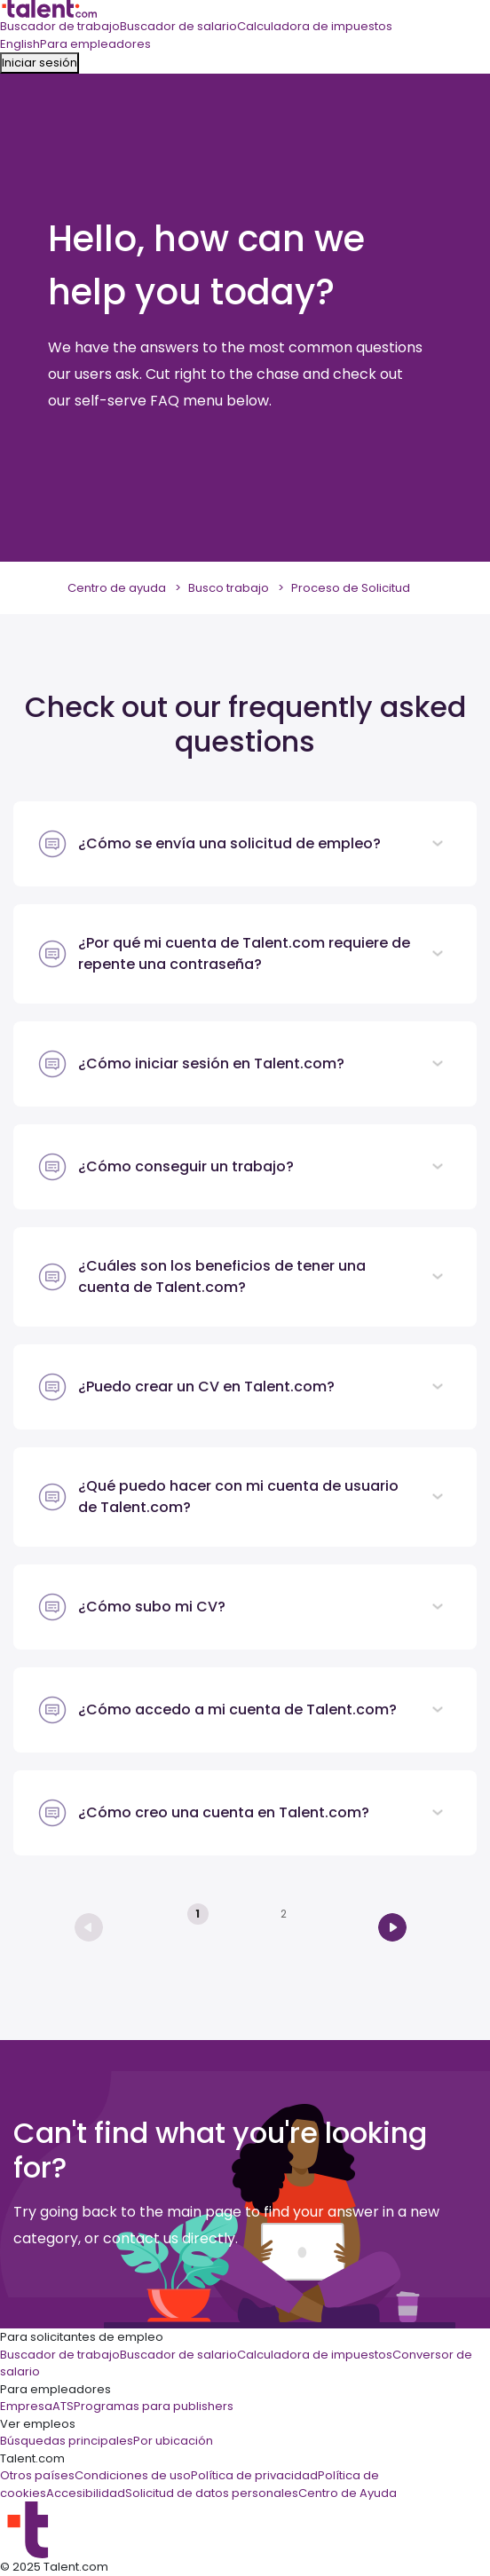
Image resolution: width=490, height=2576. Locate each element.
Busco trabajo (228, 587)
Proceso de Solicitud (350, 587)
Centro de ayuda (116, 587)
